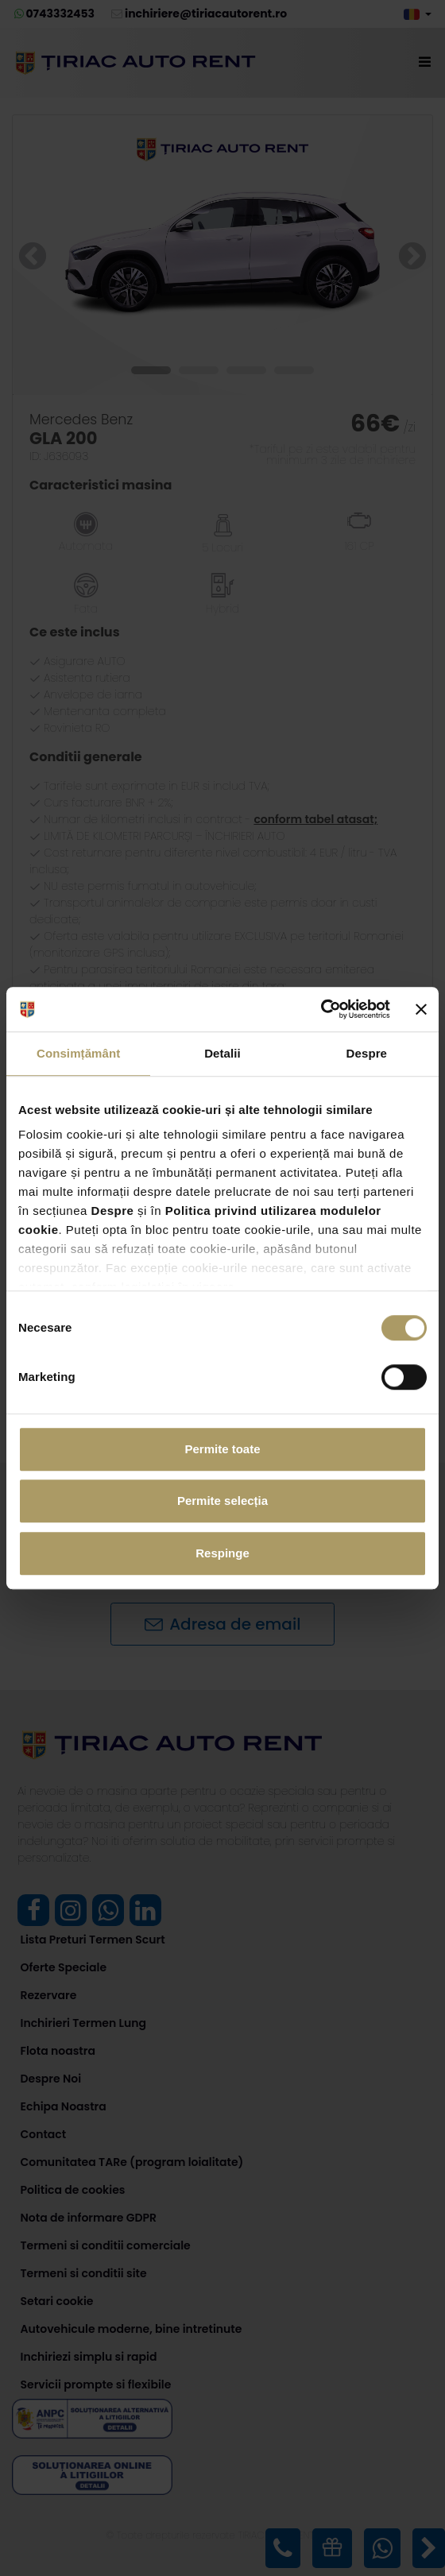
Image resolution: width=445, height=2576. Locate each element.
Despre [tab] (366, 1053)
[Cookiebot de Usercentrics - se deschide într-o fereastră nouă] (320, 1009)
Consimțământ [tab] (78, 1053)
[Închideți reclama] (421, 1009)
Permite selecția (222, 1500)
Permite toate (222, 1449)
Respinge (222, 1553)
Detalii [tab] (222, 1053)
